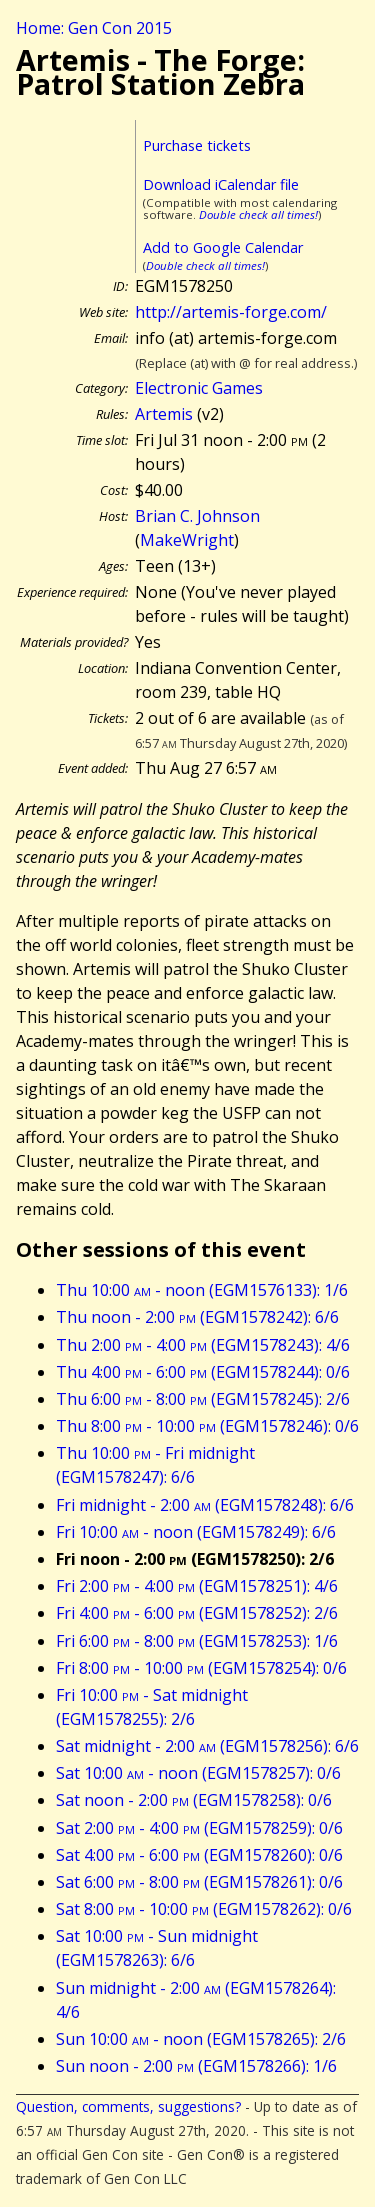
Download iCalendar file (221, 184)
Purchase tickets (197, 145)
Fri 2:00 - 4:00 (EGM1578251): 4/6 (197, 1586)
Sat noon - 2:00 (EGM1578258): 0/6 (194, 1800)
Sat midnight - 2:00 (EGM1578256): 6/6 (207, 1746)
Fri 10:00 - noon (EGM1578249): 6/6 (196, 1532)
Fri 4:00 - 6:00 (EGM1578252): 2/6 (197, 1613)
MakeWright (187, 540)
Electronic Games (199, 388)
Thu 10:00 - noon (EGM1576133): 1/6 (202, 1290)
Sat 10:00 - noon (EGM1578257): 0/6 (198, 1773)
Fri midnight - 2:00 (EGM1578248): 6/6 (205, 1505)
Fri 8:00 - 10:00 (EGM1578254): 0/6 (201, 1668)
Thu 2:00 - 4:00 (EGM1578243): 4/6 (203, 1345)
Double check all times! (258, 214)
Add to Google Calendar (223, 247)
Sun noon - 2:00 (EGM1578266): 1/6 (196, 2066)
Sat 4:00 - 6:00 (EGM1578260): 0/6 (199, 1855)
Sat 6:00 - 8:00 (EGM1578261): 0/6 (199, 1882)
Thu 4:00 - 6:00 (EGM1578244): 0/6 (203, 1372)
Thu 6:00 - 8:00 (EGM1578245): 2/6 (203, 1399)
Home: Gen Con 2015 (94, 28)
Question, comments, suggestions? (128, 2106)
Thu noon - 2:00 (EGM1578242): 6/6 (197, 1317)
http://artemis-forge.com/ (231, 312)
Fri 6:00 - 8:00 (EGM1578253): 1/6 (197, 1641)
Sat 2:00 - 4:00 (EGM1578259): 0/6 (199, 1828)
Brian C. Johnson (197, 516)
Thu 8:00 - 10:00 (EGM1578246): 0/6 (207, 1426)
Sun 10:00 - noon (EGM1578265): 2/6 (201, 2039)
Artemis (164, 414)
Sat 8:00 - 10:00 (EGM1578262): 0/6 (204, 1909)
